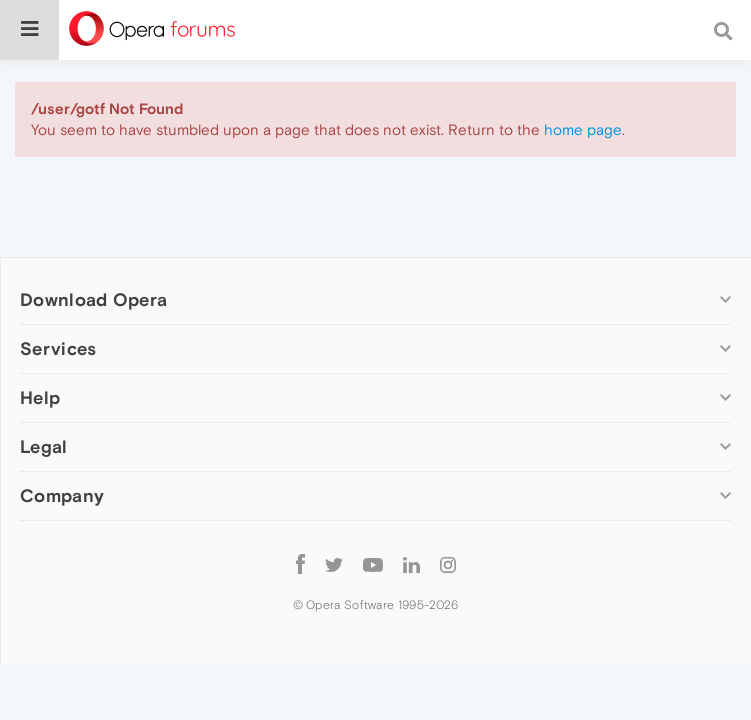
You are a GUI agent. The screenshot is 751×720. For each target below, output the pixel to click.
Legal (44, 446)
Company (62, 495)
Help (40, 397)
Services (58, 348)
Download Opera (93, 299)
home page (583, 129)
